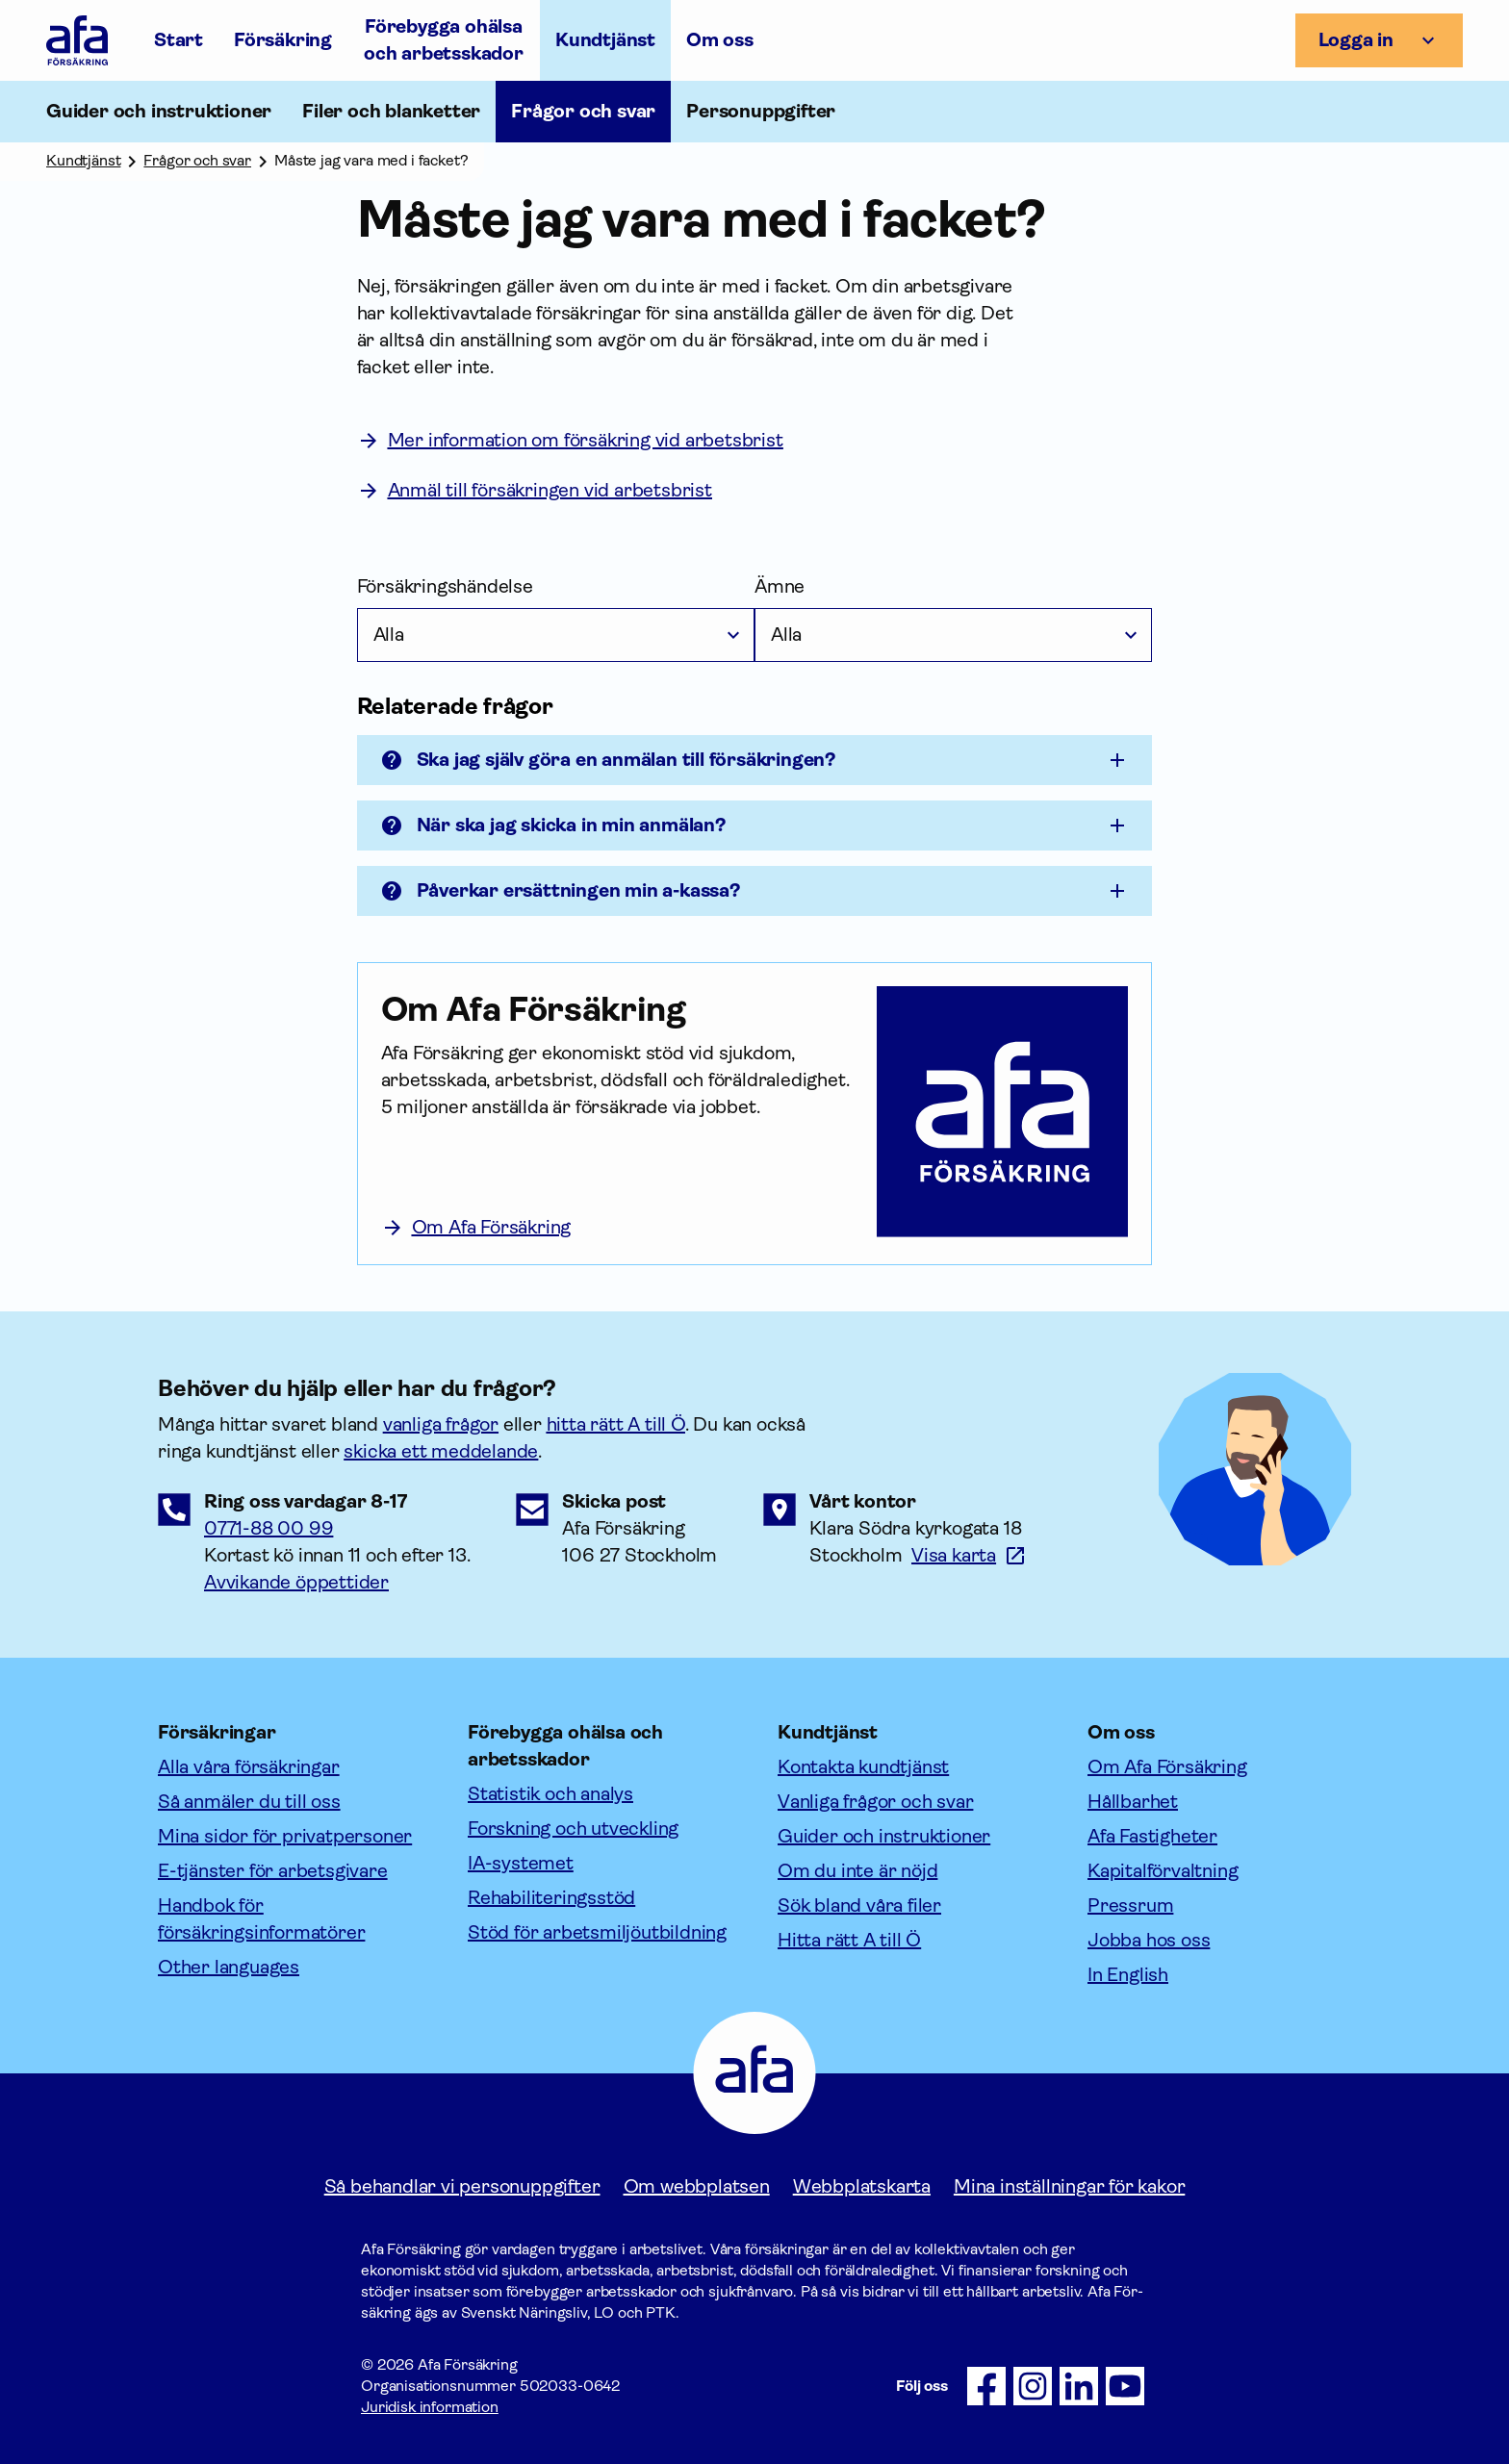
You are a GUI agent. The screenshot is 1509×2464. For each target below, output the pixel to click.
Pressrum (1130, 1905)
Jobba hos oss (1148, 1940)
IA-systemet (521, 1863)
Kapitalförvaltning (1162, 1871)
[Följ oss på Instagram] (1033, 2386)
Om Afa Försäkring (1167, 1767)
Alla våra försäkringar (249, 1767)
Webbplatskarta (862, 2186)
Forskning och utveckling (573, 1828)
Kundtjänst (605, 40)
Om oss (720, 40)
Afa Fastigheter (1152, 1836)
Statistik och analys (550, 1794)
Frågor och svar (583, 111)
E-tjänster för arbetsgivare (273, 1871)
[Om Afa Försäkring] (618, 1009)
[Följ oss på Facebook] (986, 2386)
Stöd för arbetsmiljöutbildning (597, 1932)
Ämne (779, 586)
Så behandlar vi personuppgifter (462, 2186)
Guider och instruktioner (884, 1836)
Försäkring (283, 40)
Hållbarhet (1132, 1802)
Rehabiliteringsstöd (551, 1898)
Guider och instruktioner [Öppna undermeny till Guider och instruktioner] (158, 111)
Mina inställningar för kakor (1069, 2186)
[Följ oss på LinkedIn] (1079, 2386)
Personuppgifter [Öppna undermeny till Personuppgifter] (760, 111)
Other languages (228, 1967)
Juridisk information (430, 2407)
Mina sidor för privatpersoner (285, 1836)
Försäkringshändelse (445, 586)
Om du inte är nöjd (857, 1871)
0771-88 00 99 (268, 1528)
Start (178, 40)
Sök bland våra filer (859, 1905)
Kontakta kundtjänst (863, 1767)
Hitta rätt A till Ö (849, 1940)
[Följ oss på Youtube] (1125, 2386)
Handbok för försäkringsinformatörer (261, 1918)
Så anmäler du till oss (249, 1802)
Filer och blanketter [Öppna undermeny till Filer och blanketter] (391, 111)
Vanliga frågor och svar (875, 1802)
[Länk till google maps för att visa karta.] (969, 1555)
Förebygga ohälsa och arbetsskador (444, 39)
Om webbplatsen (697, 2186)
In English (1127, 1975)
